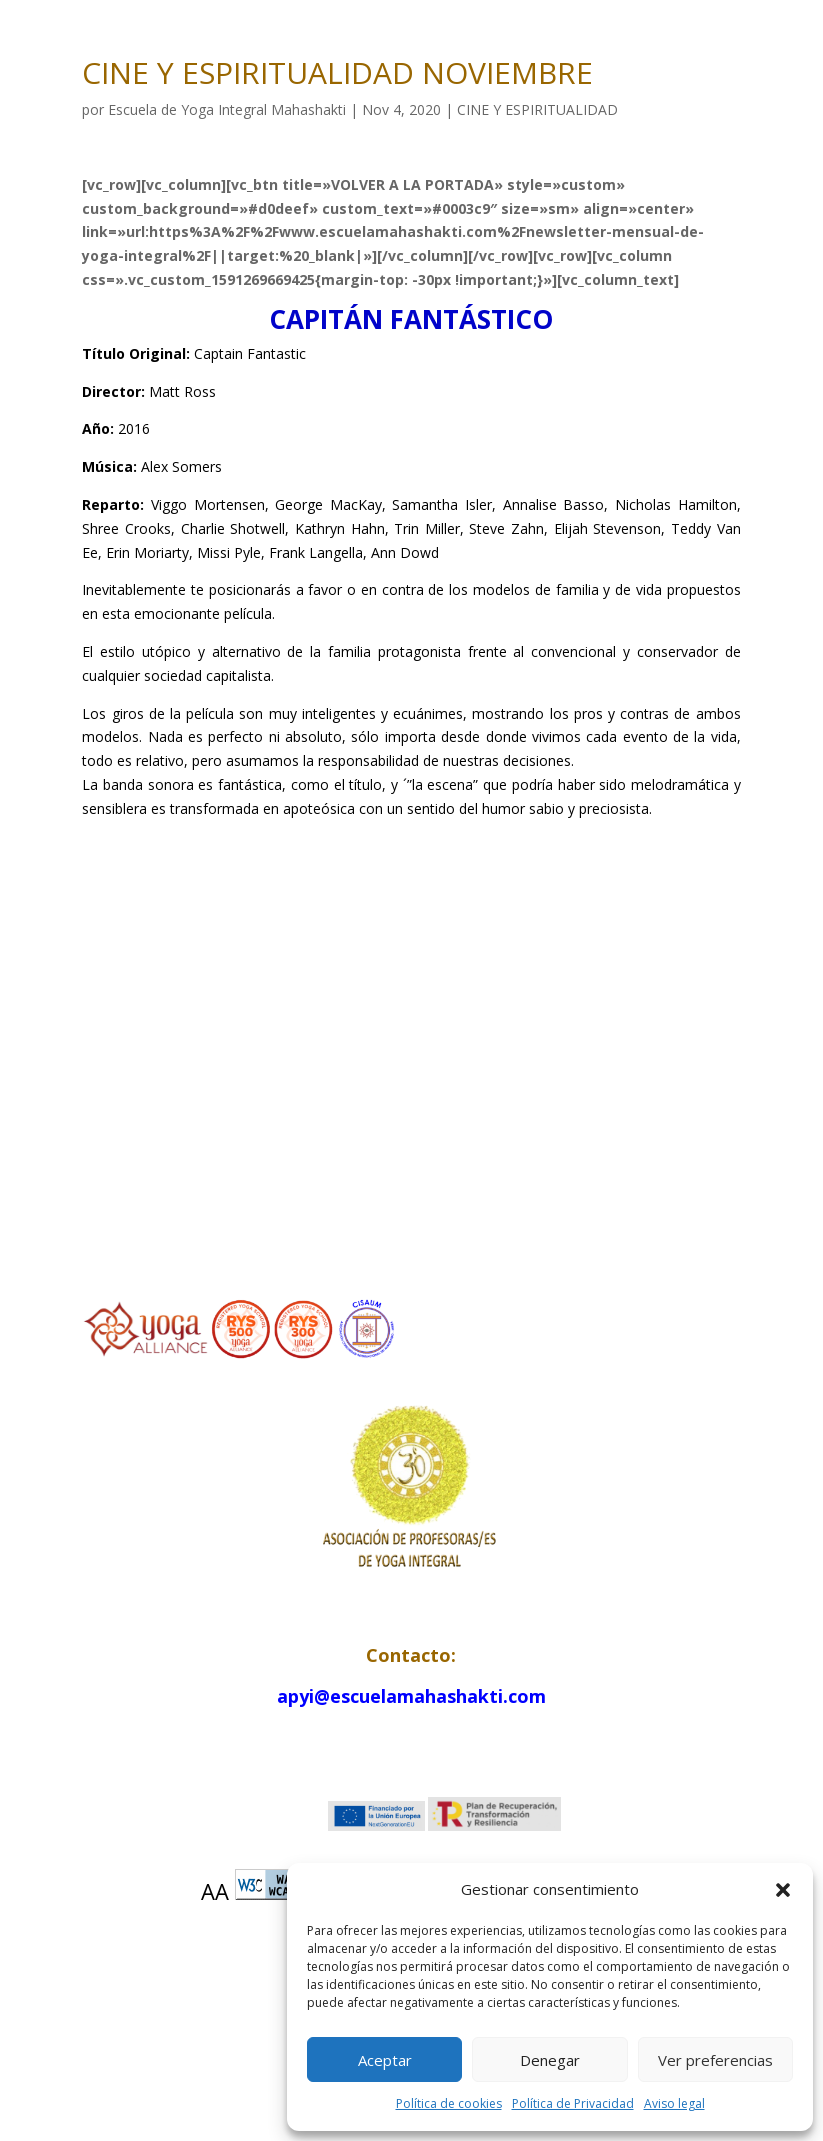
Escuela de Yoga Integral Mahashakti (227, 109)
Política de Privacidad (573, 2103)
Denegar (550, 2060)
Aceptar (385, 2060)
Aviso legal (674, 2103)
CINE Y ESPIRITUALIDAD (537, 109)
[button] (783, 1890)
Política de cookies (449, 2103)
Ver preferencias (715, 2060)
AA (215, 1891)
